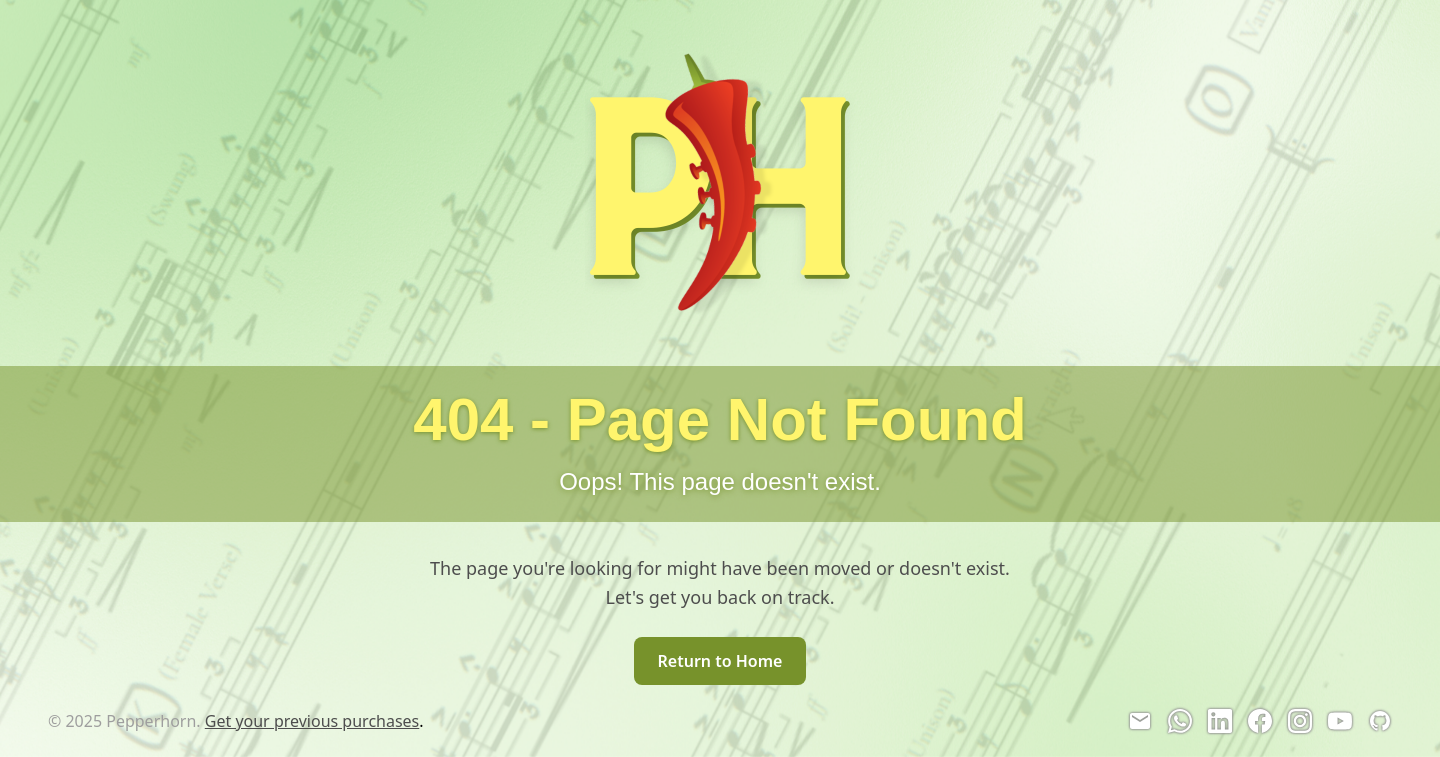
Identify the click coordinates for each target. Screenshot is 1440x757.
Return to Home (720, 661)
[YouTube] (1340, 721)
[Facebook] (1260, 721)
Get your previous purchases (312, 721)
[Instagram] (1300, 721)
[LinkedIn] (1220, 721)
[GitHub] (1380, 721)
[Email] (1140, 721)
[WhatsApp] (1180, 721)
